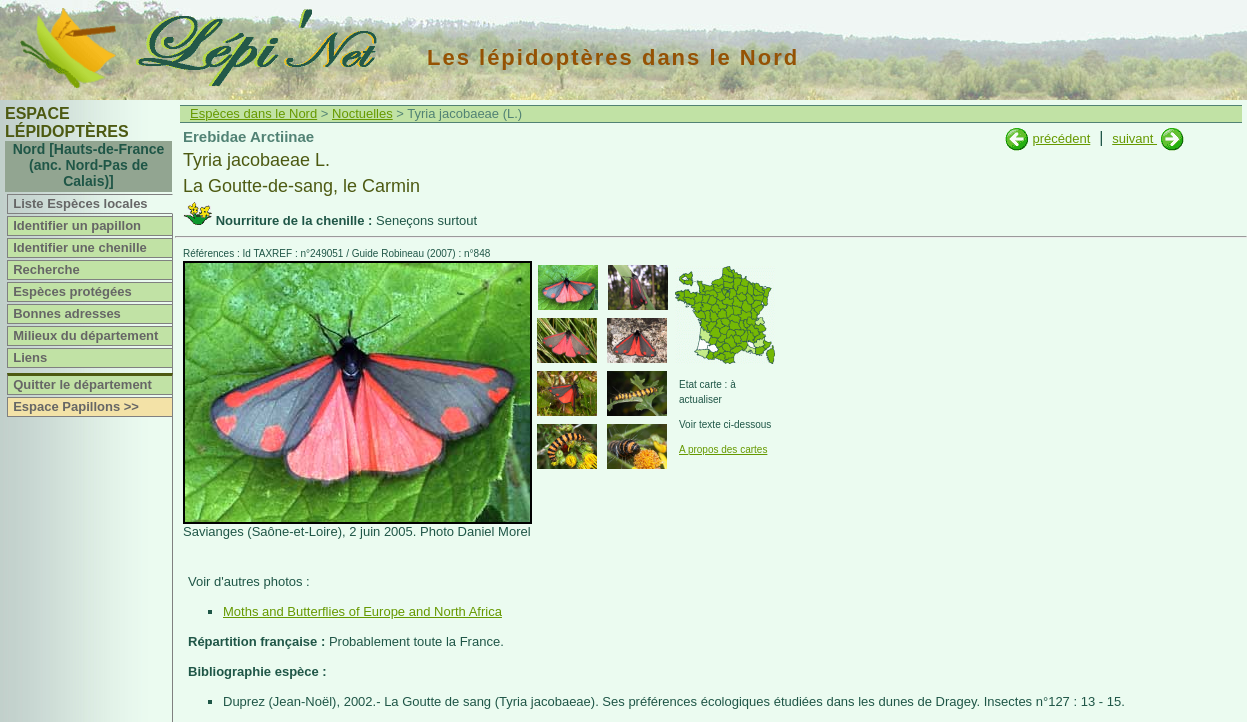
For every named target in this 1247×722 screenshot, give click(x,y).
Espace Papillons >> (76, 406)
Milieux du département (85, 335)
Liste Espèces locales (80, 203)
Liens (30, 357)
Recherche (46, 269)
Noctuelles (362, 113)
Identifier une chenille (80, 247)
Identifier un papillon (77, 225)
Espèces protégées (72, 291)
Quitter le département (82, 384)
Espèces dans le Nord (253, 113)
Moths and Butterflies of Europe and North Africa (362, 611)
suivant (1134, 138)
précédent (1061, 138)
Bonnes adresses (67, 313)
